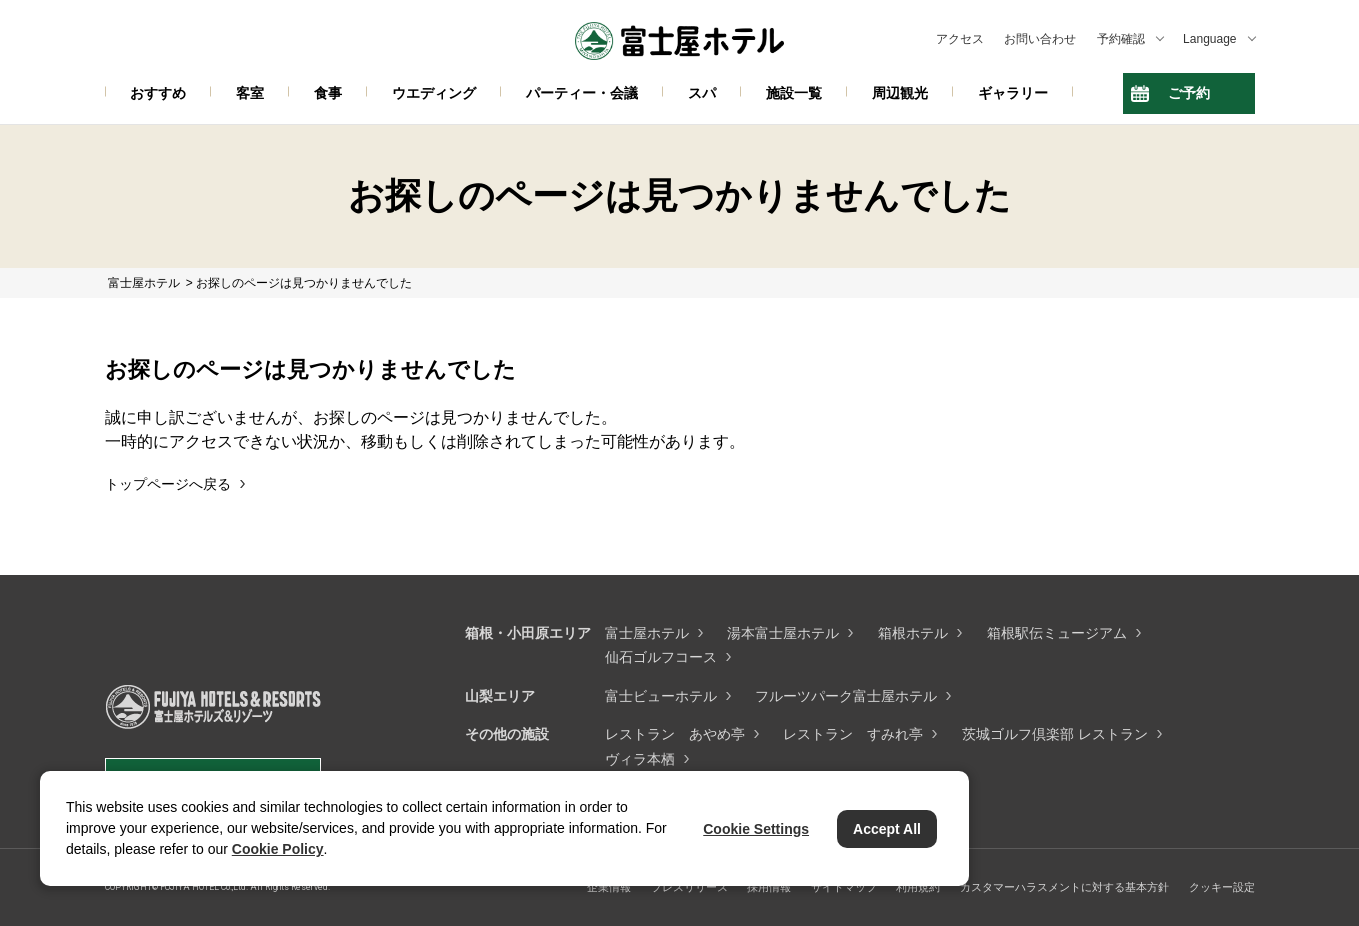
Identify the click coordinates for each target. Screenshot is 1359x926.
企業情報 (609, 887)
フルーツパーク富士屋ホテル (846, 696)
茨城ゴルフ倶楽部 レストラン (1055, 734)
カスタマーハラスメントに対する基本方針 (1064, 887)
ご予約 (1189, 93)
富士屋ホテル (647, 633)
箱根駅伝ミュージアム (1057, 633)
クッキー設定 (1222, 887)
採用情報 (769, 887)
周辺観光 (900, 93)
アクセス (960, 39)
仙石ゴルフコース (661, 657)
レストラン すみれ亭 (853, 734)
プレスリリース (689, 887)
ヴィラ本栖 (640, 759)
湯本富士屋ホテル (783, 633)
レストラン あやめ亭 (675, 734)
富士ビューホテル (661, 696)
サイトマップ (844, 887)
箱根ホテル (913, 633)
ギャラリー (1013, 93)
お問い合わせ (1040, 39)
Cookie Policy (278, 849)
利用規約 (918, 887)
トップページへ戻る (168, 484)
